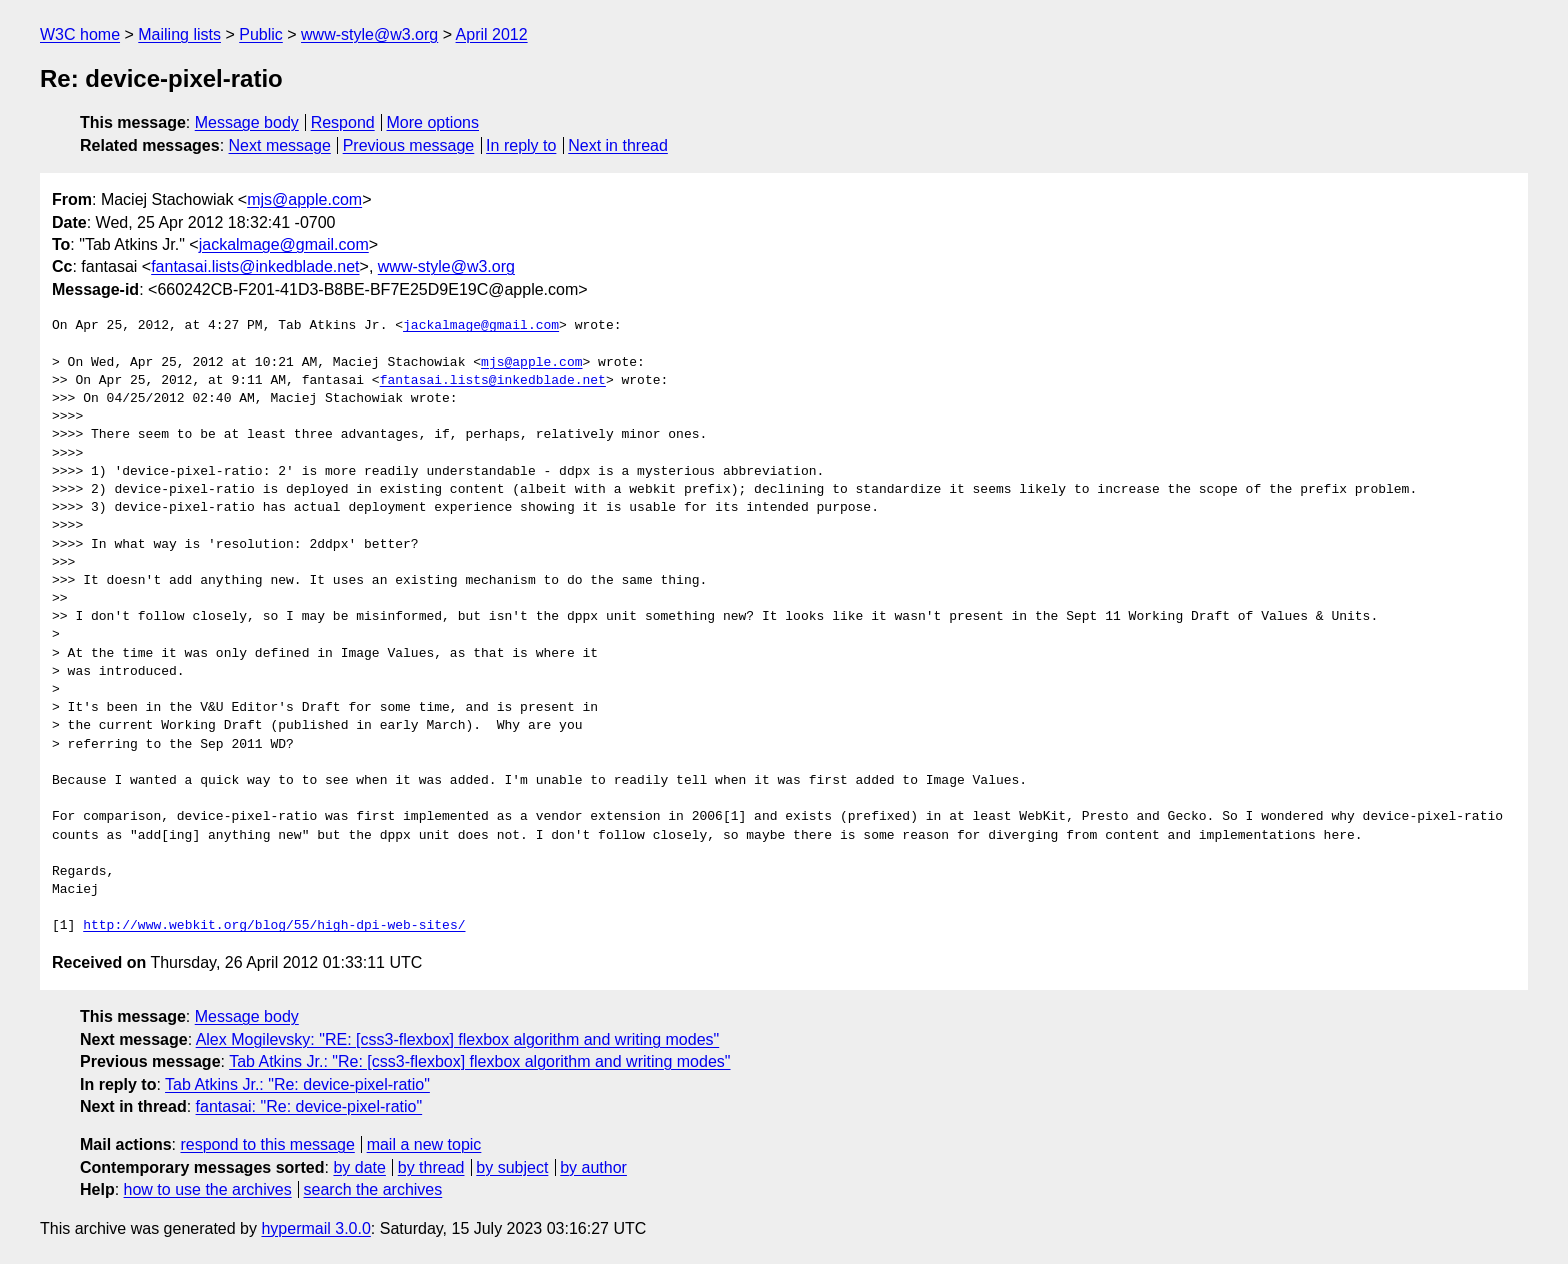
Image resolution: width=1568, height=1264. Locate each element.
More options (433, 122)
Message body (247, 122)
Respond (343, 122)
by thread (431, 1167)
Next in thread (618, 145)
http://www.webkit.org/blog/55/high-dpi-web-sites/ (274, 926)
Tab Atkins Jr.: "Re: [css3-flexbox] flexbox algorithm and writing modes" (479, 1061)
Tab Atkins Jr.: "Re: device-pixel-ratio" (297, 1084)
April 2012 (492, 34)
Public (261, 34)
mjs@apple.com (304, 199)
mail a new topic (424, 1144)
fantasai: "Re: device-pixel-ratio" (309, 1106)
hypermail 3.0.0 (315, 1228)
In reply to (521, 145)
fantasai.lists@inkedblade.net (255, 266)
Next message (280, 145)
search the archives (373, 1189)
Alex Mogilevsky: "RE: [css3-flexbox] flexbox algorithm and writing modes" (458, 1039)
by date (359, 1167)
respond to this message (267, 1144)
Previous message (409, 145)
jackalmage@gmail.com (284, 244)
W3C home (80, 34)
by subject (512, 1167)
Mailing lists (179, 34)
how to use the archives (208, 1189)
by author (593, 1167)
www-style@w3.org (369, 34)
